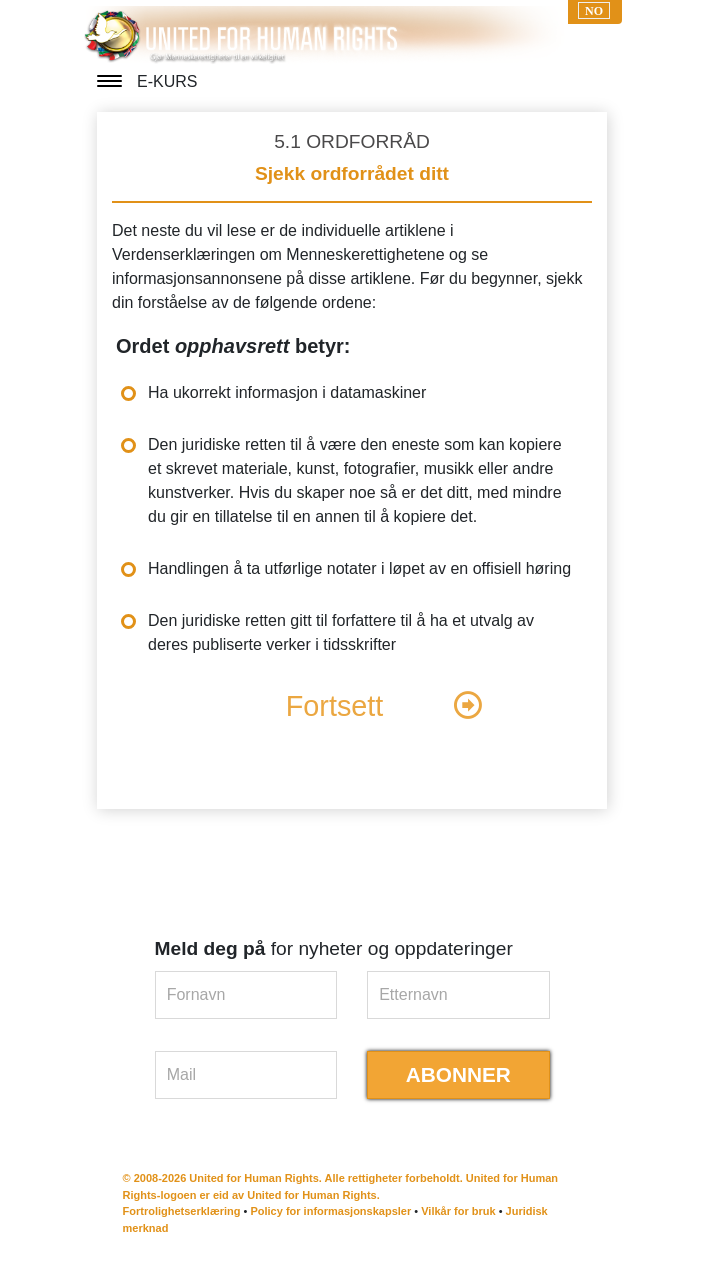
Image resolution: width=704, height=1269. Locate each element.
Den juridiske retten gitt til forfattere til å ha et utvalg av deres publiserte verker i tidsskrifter (341, 632)
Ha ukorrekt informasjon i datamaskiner (287, 392)
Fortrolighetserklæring (182, 1211)
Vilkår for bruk (458, 1211)
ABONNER (458, 1074)
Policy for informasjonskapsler (330, 1211)
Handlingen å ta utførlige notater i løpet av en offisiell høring (359, 568)
